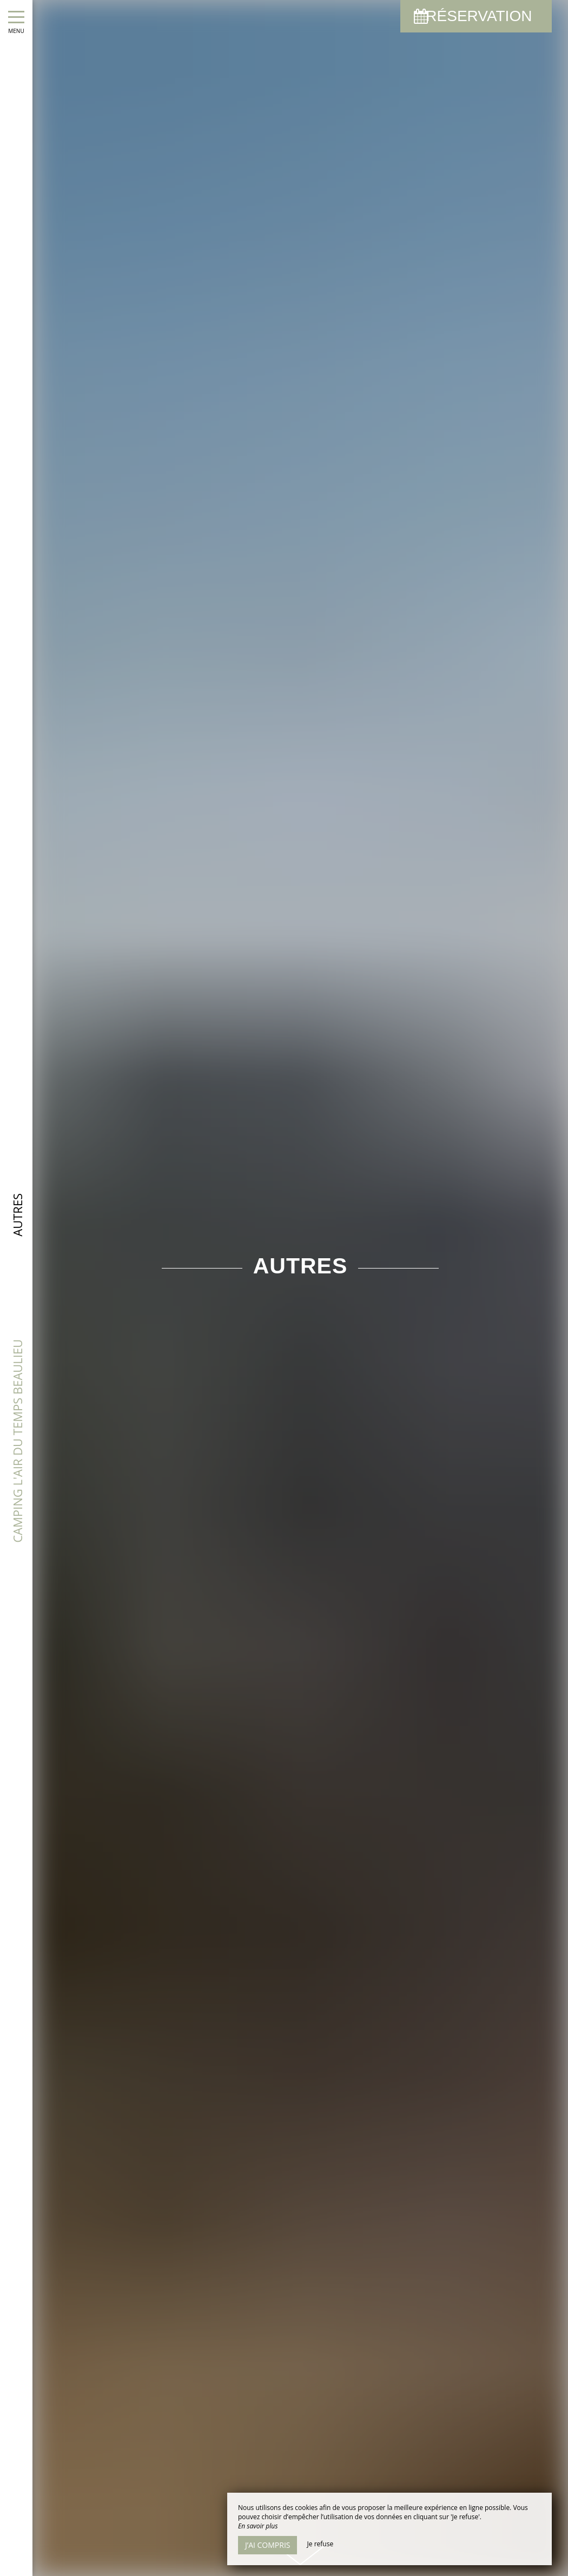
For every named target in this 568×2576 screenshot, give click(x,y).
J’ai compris (267, 2545)
